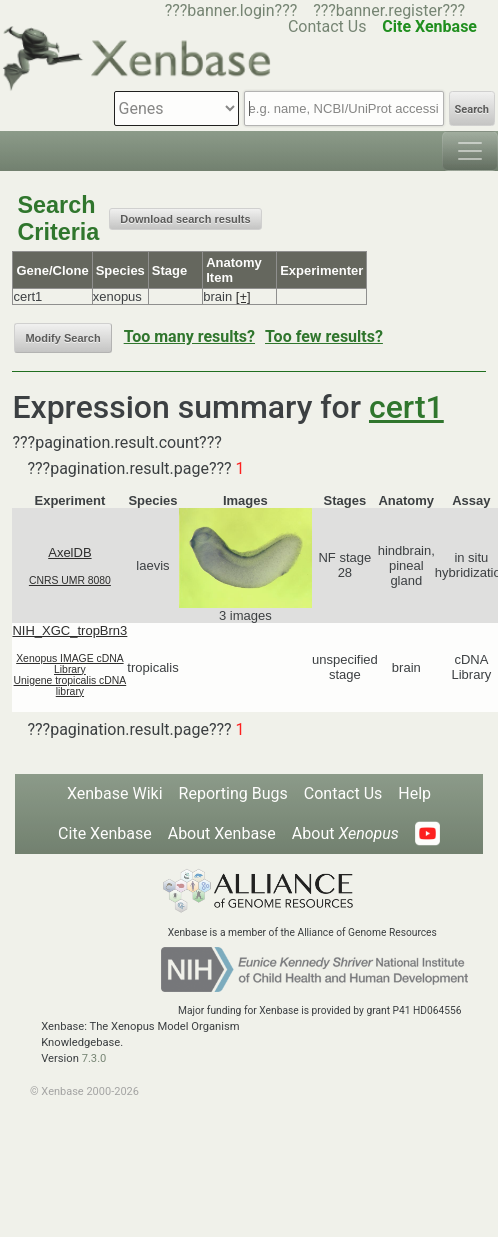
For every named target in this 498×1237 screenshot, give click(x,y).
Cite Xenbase (105, 833)
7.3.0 (94, 1058)
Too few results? (324, 336)
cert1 (406, 407)
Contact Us (343, 793)
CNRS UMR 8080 (70, 580)
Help (414, 793)
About (345, 833)
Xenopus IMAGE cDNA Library (69, 664)
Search (472, 109)
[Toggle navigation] (470, 151)
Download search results (185, 219)
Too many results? (189, 336)
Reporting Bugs (233, 793)
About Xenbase (222, 833)
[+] (243, 296)
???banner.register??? (389, 10)
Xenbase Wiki (115, 793)
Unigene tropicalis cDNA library (70, 686)
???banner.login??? (231, 10)
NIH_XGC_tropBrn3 (69, 630)
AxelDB (69, 552)
